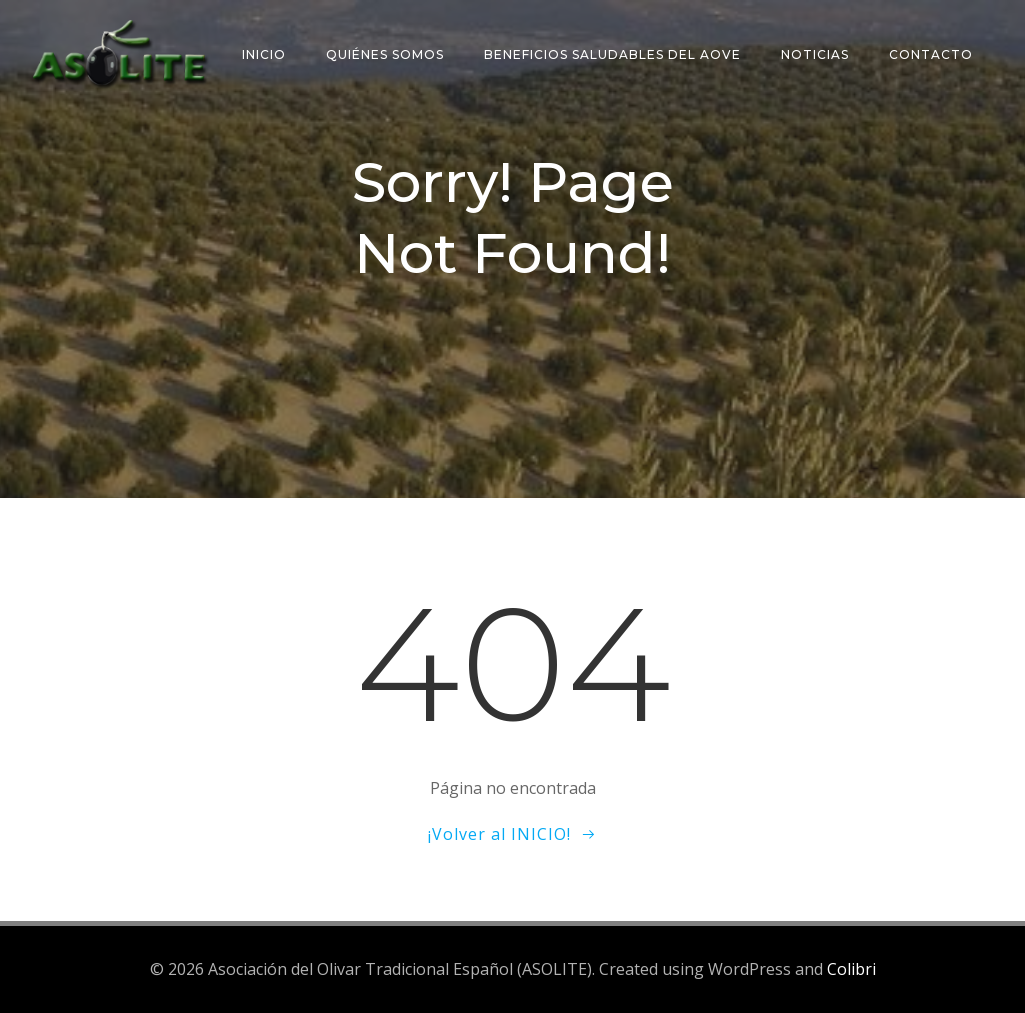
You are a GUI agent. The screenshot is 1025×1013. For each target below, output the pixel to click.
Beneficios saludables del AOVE (612, 54)
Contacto (931, 54)
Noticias (815, 54)
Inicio (264, 54)
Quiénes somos (385, 54)
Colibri (851, 969)
